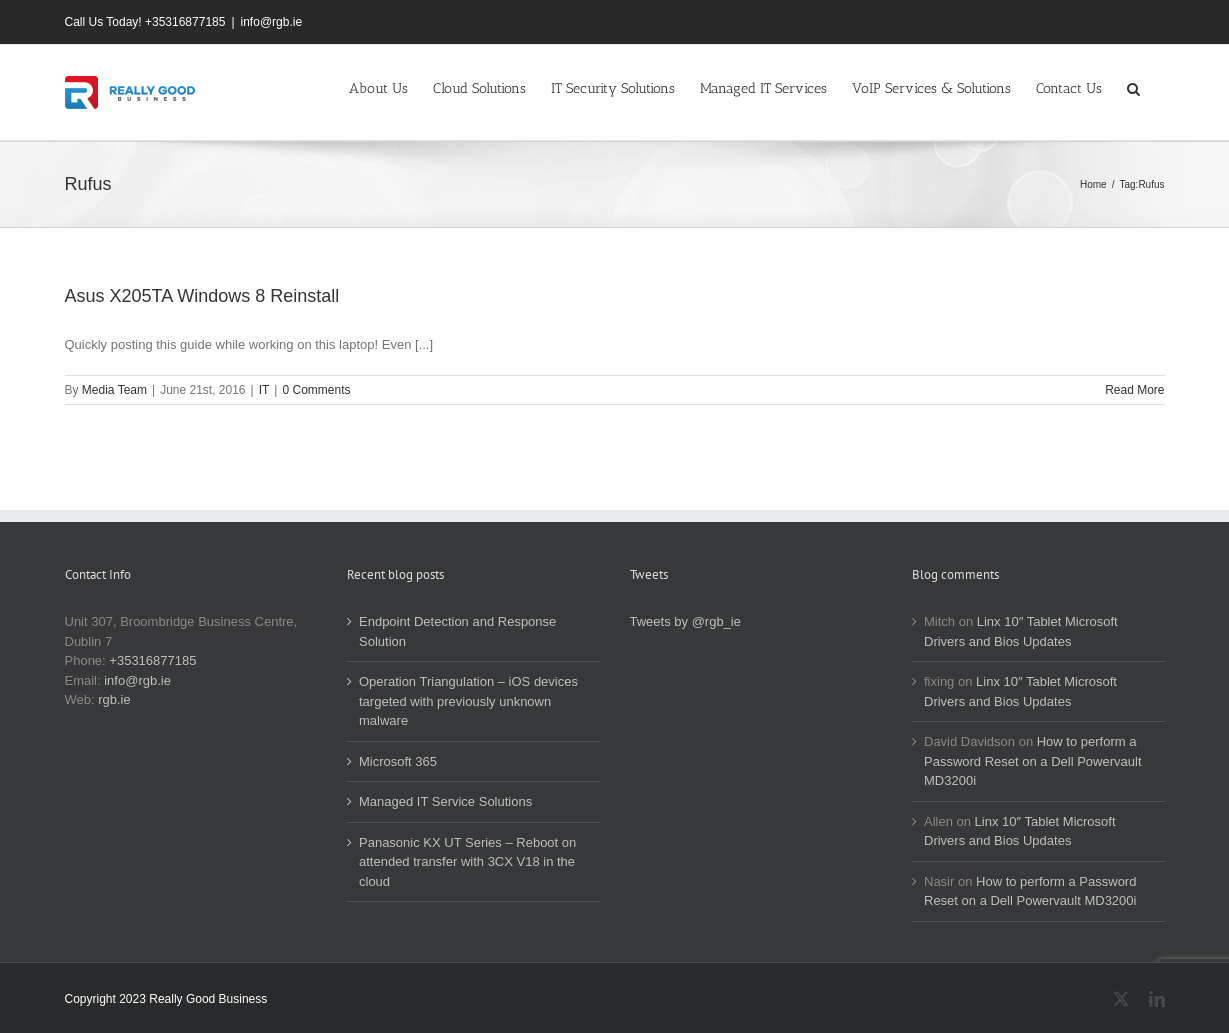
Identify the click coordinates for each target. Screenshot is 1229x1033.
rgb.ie (114, 699)
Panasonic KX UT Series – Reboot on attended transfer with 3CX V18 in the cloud (467, 862)
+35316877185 (152, 660)
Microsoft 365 (398, 761)
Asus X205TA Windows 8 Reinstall (202, 296)
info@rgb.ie (272, 22)
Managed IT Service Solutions (445, 801)
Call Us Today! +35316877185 (145, 22)
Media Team (114, 390)
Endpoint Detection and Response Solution (457, 631)
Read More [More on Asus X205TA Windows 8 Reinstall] (1134, 390)
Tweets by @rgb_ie (685, 621)
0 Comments (316, 390)
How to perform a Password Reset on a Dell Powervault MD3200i (1033, 761)
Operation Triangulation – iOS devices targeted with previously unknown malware (468, 701)
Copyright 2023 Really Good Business (166, 999)
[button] (1133, 87)
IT (264, 390)
